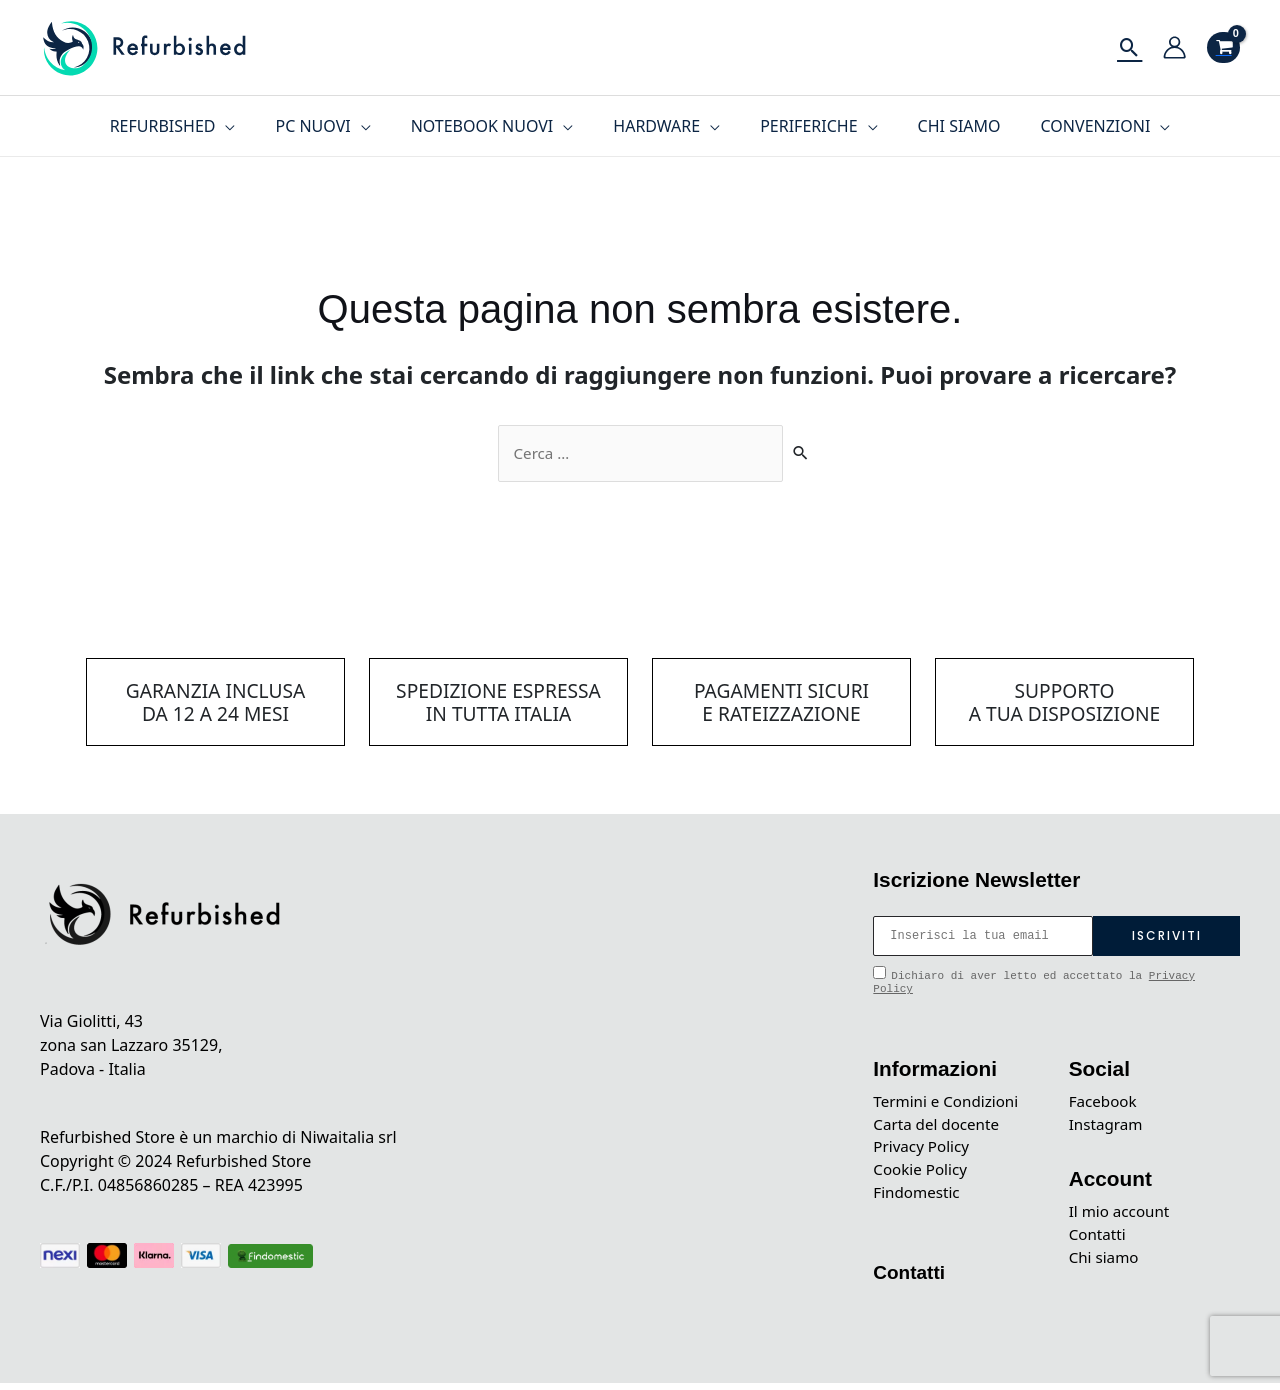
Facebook (1105, 1103)
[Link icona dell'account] (1174, 47)
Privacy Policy (923, 1151)
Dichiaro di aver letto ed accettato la (1034, 981)
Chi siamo (1106, 1264)
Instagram (1108, 1127)
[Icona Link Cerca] (1129, 47)
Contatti (911, 1279)
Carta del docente (939, 1127)
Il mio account (1122, 1216)
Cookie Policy (922, 1175)
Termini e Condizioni (949, 1103)
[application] (249, 126)
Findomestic (918, 1199)
